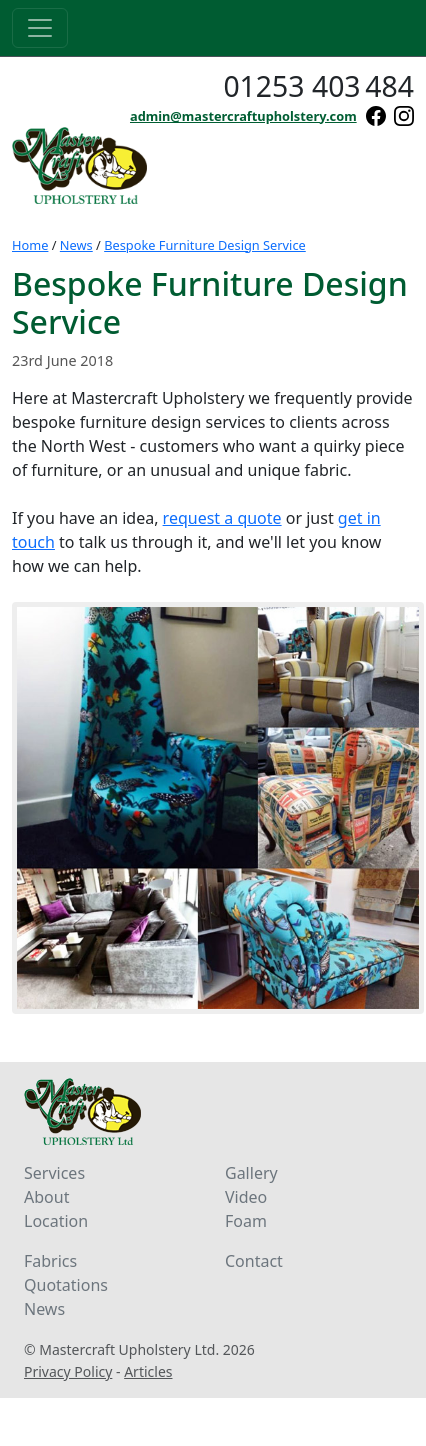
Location (56, 1221)
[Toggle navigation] (40, 28)
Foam (246, 1221)
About (46, 1197)
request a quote (222, 518)
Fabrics (50, 1261)
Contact (254, 1261)
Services (54, 1173)
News (76, 245)
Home (30, 245)
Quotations (66, 1285)
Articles (148, 1371)
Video (246, 1197)
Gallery (251, 1173)
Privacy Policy (68, 1371)
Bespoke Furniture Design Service (205, 245)
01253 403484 (318, 86)
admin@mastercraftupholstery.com (243, 116)
